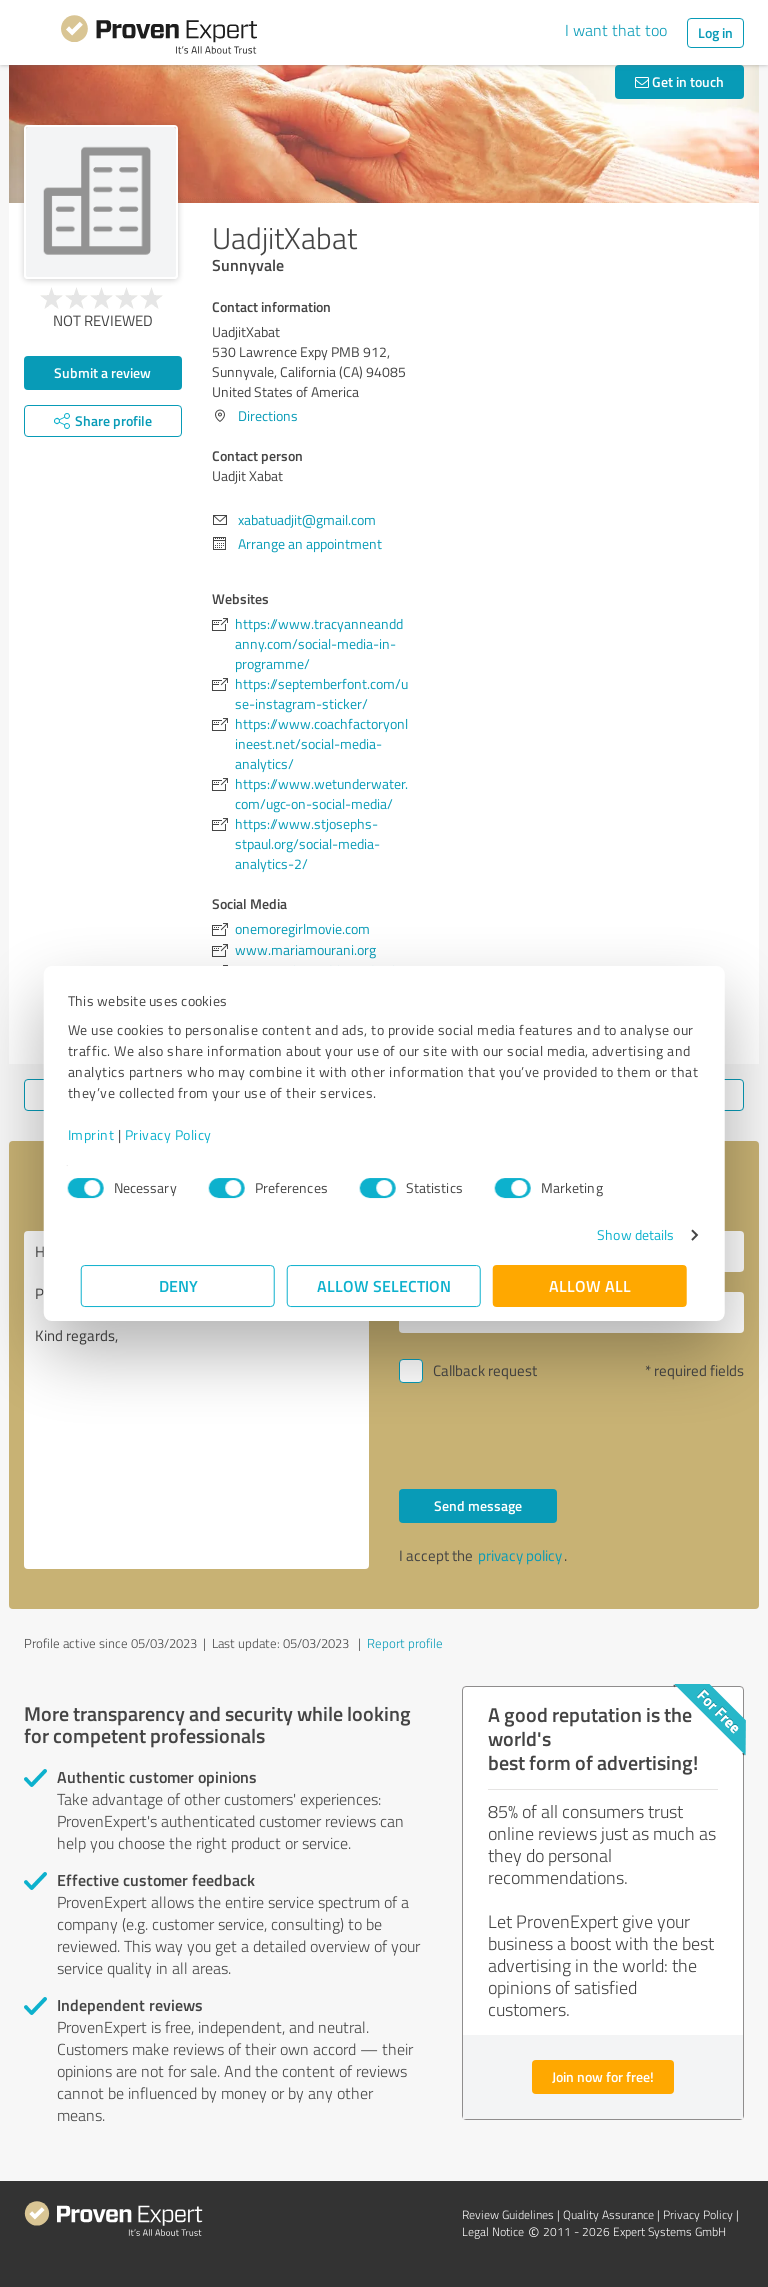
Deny (178, 1285)
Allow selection (384, 1285)
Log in (715, 32)
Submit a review (102, 372)
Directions (268, 415)
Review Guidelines (508, 2214)
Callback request (485, 1370)
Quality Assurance (608, 2214)
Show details (622, 1234)
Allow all (590, 1285)
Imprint (104, 1134)
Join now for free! (603, 2076)
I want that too (616, 30)
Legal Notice (493, 2231)
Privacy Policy (181, 1134)
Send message (478, 1505)
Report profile (405, 1643)
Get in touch (679, 81)
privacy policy (520, 1555)
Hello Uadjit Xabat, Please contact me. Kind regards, (196, 1400)
